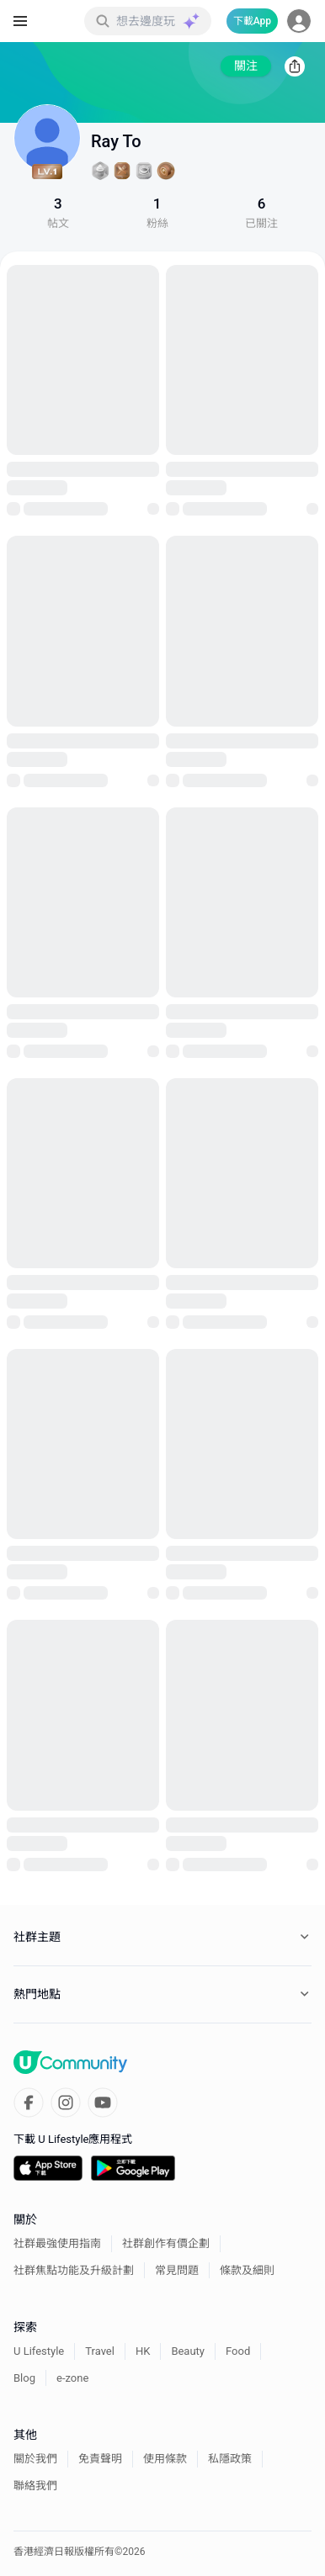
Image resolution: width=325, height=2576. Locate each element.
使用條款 (165, 2458)
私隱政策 (230, 2458)
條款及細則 (247, 2270)
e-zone (72, 2378)
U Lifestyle (38, 2351)
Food (238, 2351)
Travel (100, 2351)
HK (143, 2351)
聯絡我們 (35, 2485)
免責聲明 (100, 2458)
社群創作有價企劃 (166, 2243)
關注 (246, 65)
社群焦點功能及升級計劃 (73, 2270)
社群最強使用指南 (57, 2243)
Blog (24, 2378)
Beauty (188, 2351)
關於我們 (35, 2458)
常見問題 (177, 2270)
